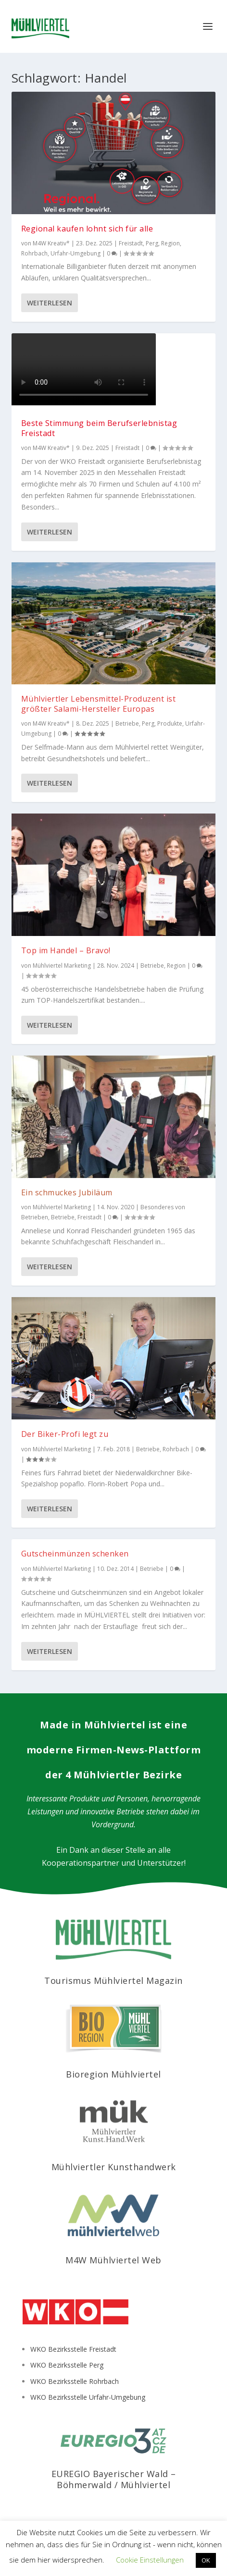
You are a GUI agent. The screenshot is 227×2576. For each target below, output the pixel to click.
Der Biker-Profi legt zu (65, 1434)
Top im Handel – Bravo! (66, 950)
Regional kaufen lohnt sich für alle (87, 228)
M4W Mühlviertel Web (113, 2260)
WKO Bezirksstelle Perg (66, 2364)
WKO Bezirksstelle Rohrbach (74, 2381)
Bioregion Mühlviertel (113, 2074)
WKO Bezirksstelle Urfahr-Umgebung (87, 2397)
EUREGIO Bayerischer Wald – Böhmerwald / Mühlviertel (113, 2479)
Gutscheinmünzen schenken (75, 1553)
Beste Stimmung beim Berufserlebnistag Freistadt (99, 428)
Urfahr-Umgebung (75, 253)
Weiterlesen (49, 302)
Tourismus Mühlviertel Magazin (113, 1980)
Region (170, 243)
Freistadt (131, 243)
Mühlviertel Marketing (62, 965)
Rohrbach (34, 253)
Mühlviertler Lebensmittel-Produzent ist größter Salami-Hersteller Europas (98, 703)
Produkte (169, 723)
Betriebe (127, 723)
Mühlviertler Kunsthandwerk (113, 2167)
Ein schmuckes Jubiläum (67, 1192)
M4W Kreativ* (51, 243)
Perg (152, 243)
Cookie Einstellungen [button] (150, 2559)
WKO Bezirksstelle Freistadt (73, 2349)
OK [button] (206, 2560)
